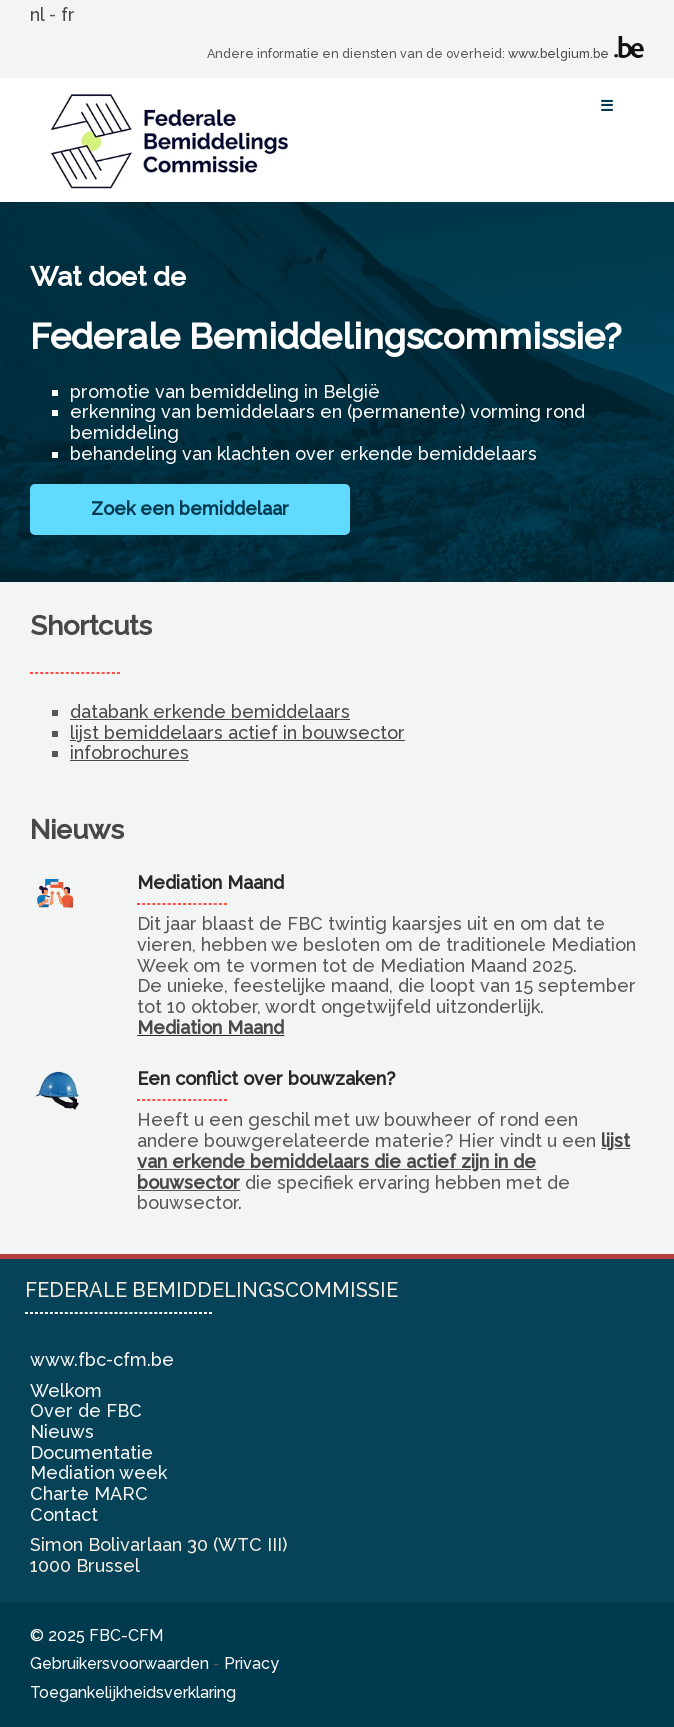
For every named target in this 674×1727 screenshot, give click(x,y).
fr (68, 14)
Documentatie (91, 1452)
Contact (64, 1514)
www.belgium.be (558, 53)
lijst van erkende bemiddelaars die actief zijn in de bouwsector (383, 1161)
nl (37, 14)
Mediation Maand (210, 1027)
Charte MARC (89, 1493)
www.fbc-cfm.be (102, 1359)
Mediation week (98, 1472)
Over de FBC (86, 1410)
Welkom (66, 1390)
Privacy (251, 1663)
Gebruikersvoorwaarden (119, 1663)
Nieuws (62, 1431)
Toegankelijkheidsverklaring (133, 1692)
